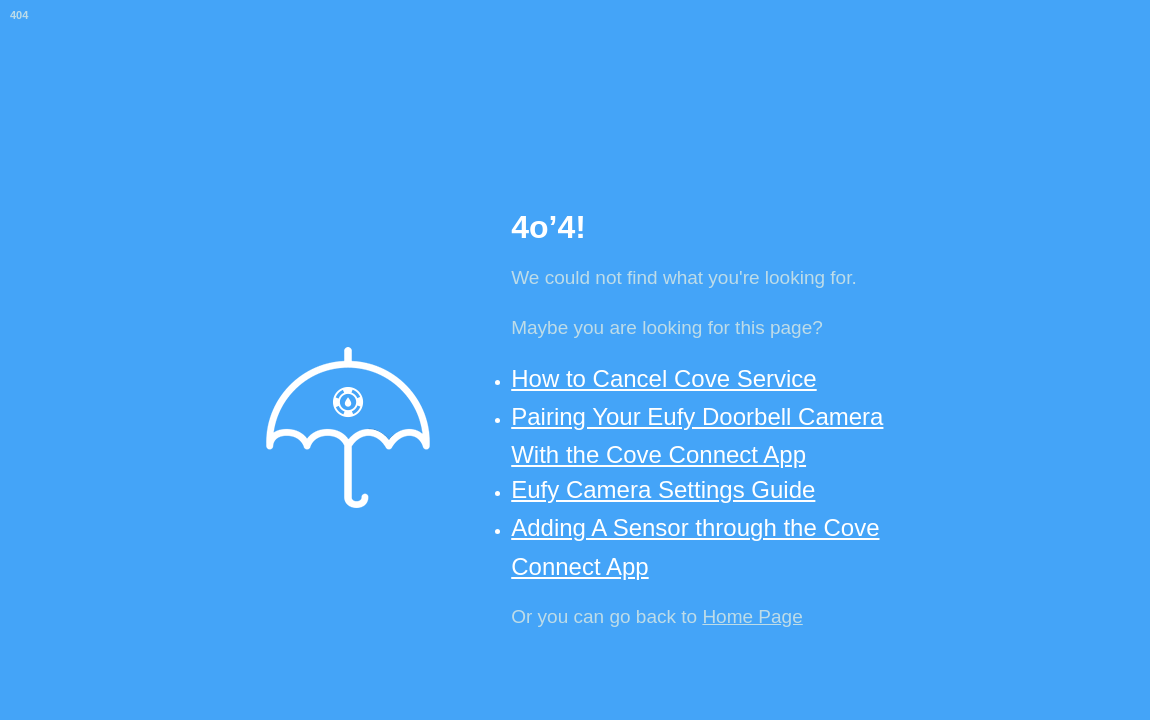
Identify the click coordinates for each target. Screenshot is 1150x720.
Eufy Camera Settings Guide (663, 489)
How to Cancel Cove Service (663, 378)
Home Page (752, 616)
